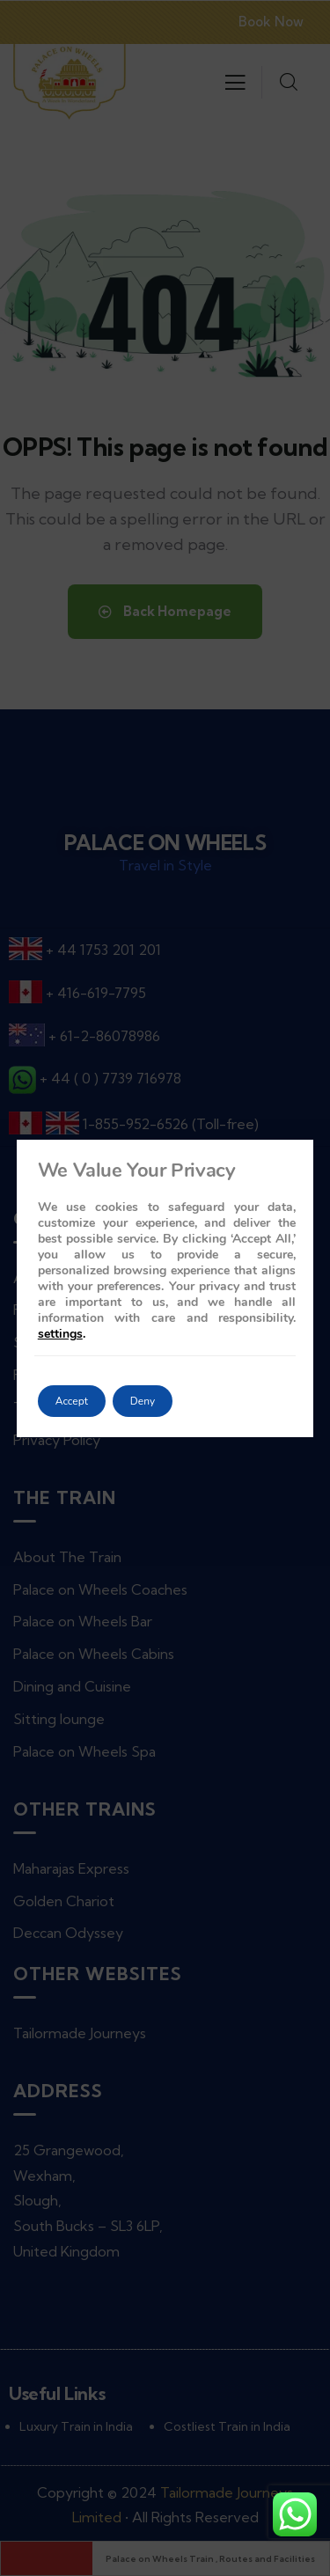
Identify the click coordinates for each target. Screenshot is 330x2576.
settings (60, 1334)
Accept (71, 1401)
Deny (142, 1401)
